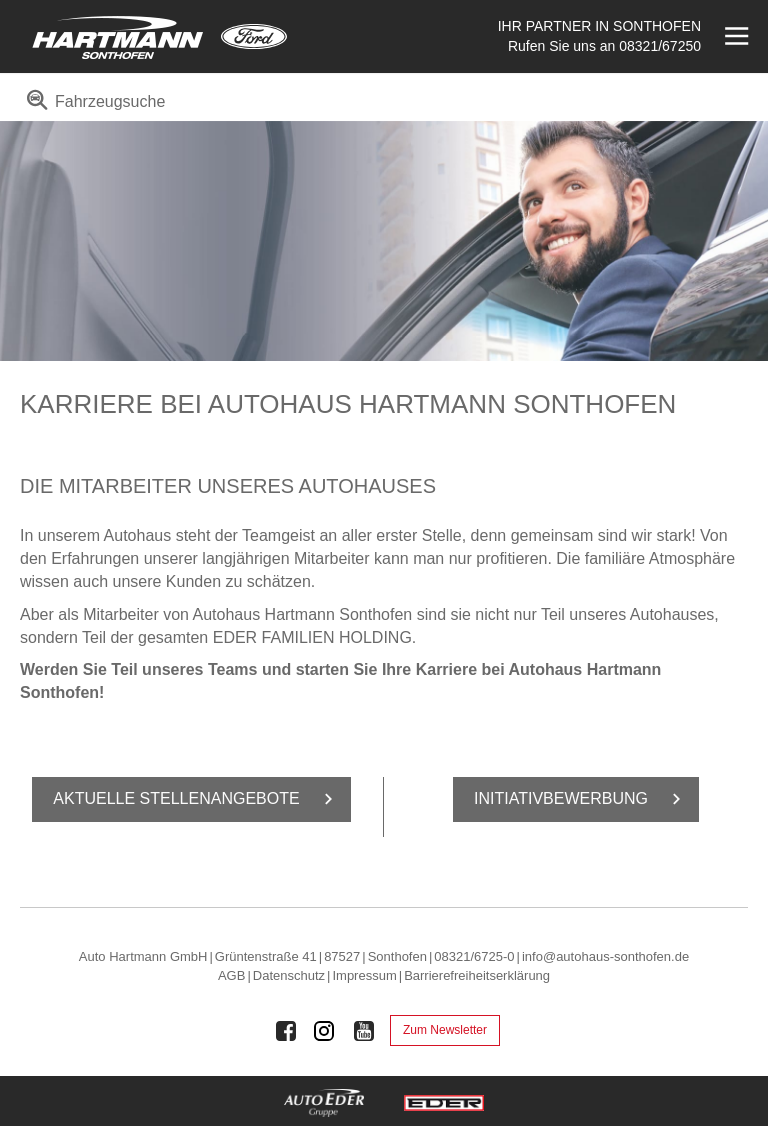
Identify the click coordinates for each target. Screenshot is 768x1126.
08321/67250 (660, 46)
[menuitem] (92, 108)
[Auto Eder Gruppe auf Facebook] (286, 1031)
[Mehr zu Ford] (254, 36)
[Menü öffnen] (734, 36)
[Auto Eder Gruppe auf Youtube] (364, 1031)
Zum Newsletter (445, 1030)
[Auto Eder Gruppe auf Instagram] (325, 1031)
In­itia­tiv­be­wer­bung (581, 799)
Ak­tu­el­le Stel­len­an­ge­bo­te (196, 799)
